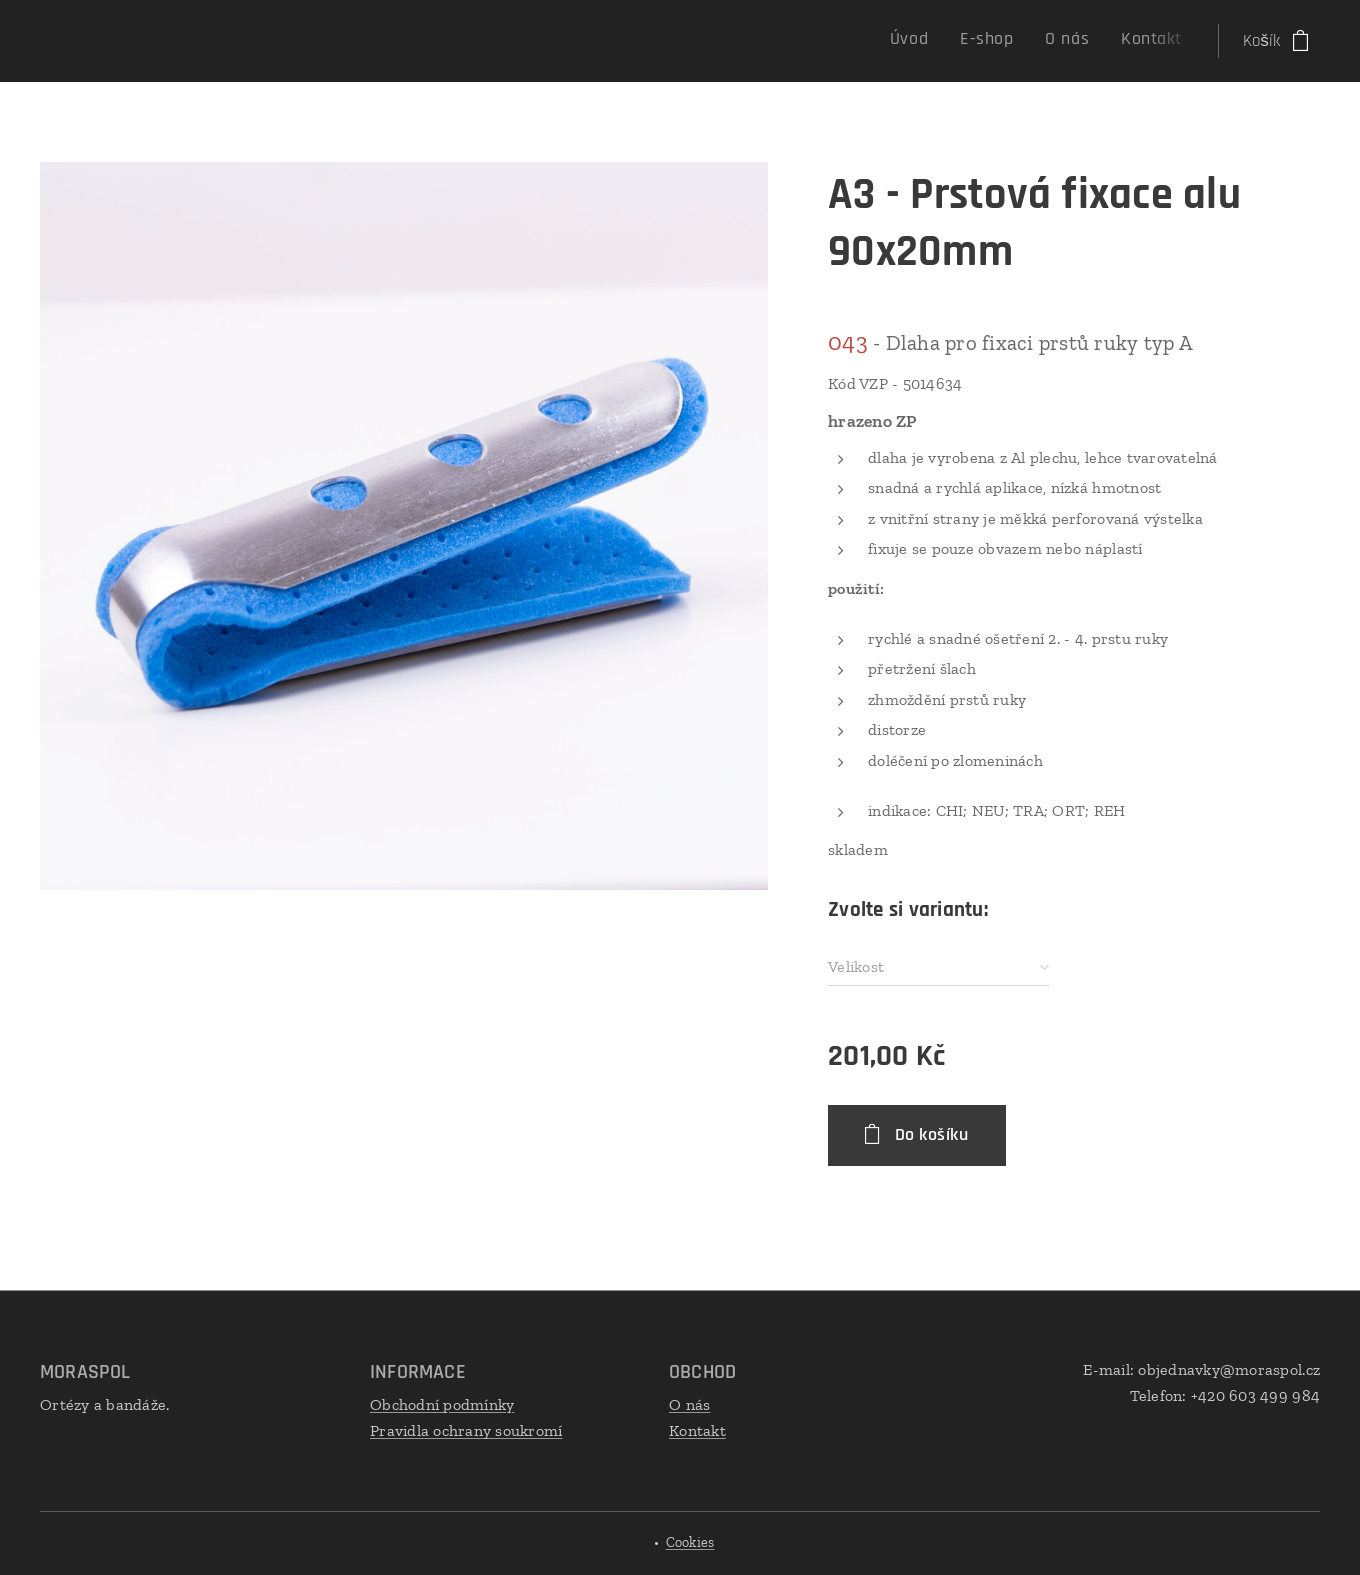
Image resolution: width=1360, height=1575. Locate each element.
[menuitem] (1086, 41)
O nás (689, 1404)
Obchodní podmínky (442, 1404)
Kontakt (697, 1430)
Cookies (690, 1542)
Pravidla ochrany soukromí (466, 1430)
